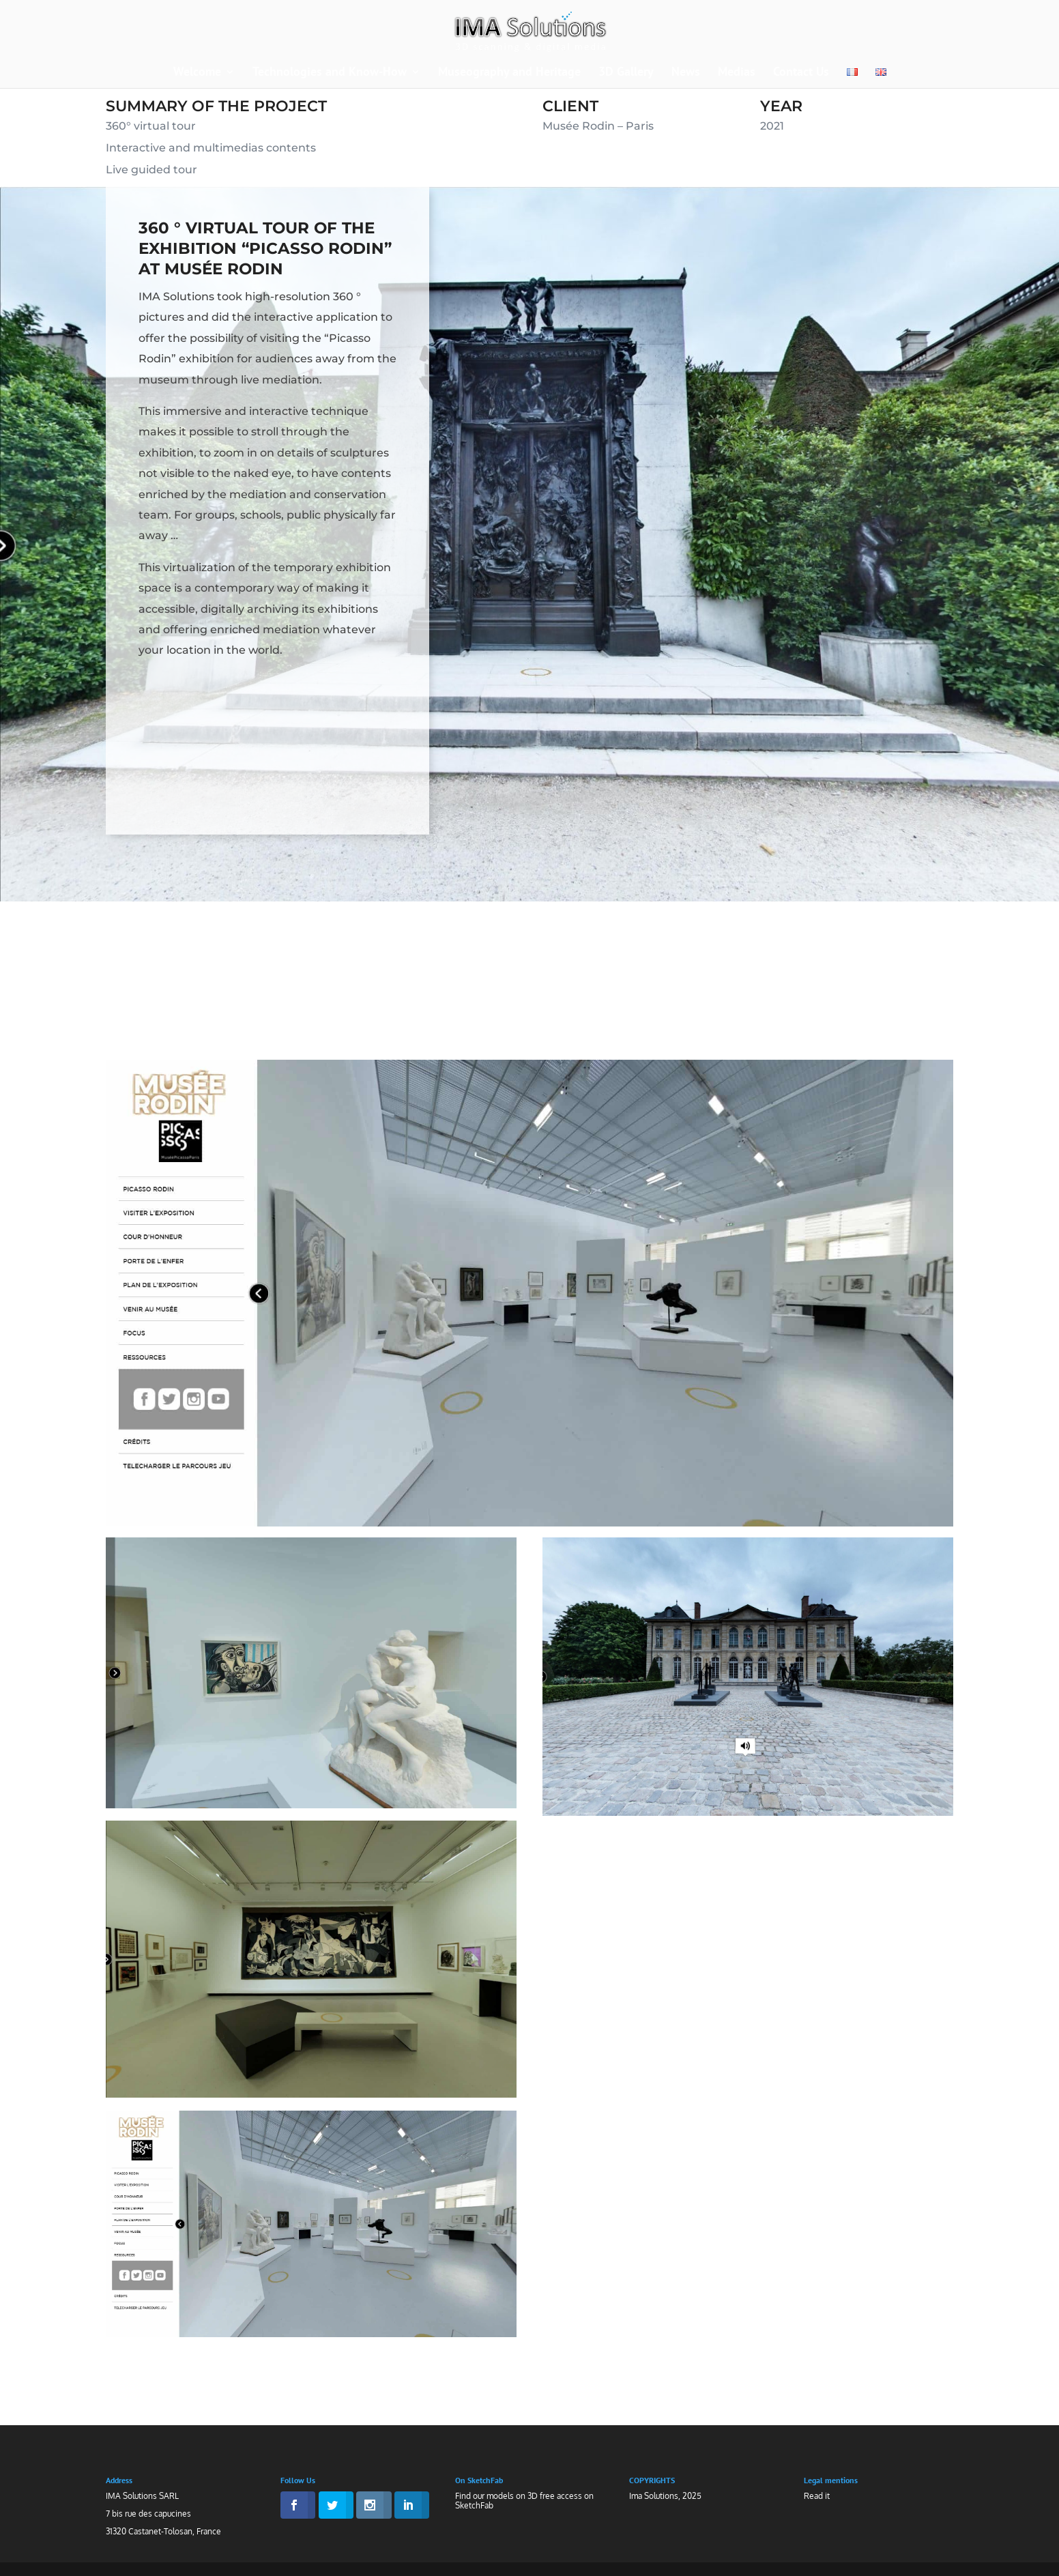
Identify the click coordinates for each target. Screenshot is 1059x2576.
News (685, 73)
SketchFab (474, 2505)
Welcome (197, 73)
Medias (736, 73)
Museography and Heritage (509, 73)
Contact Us (801, 73)
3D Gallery (626, 73)
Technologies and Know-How (329, 73)
